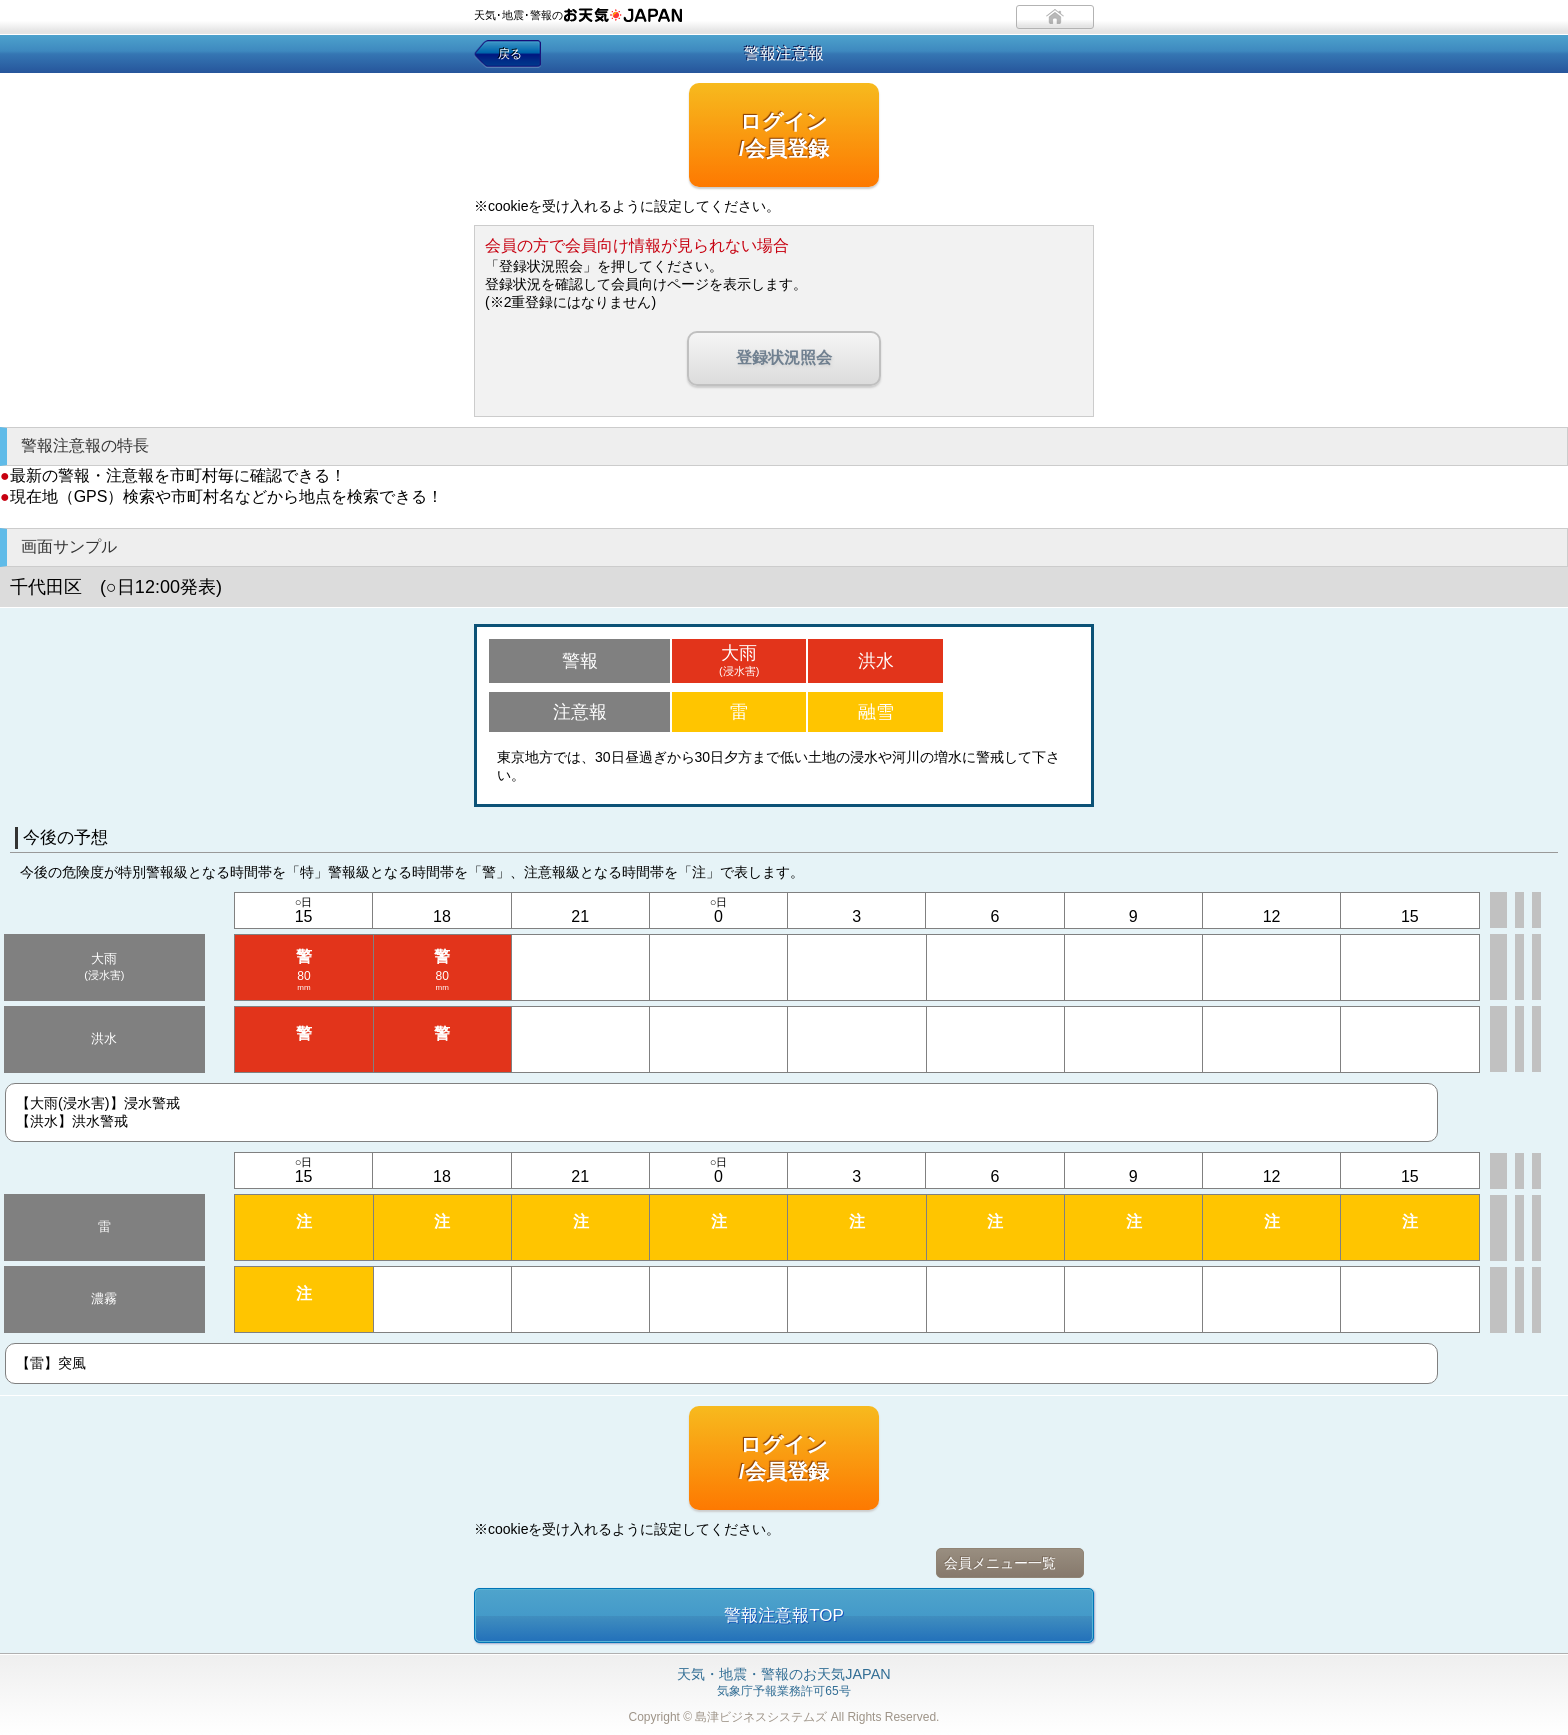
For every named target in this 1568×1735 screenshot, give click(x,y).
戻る (510, 54)
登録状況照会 (784, 357)
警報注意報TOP (784, 1615)
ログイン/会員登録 (784, 135)
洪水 (876, 661)
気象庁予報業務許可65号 (783, 1683)
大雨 (739, 660)
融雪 (876, 712)
